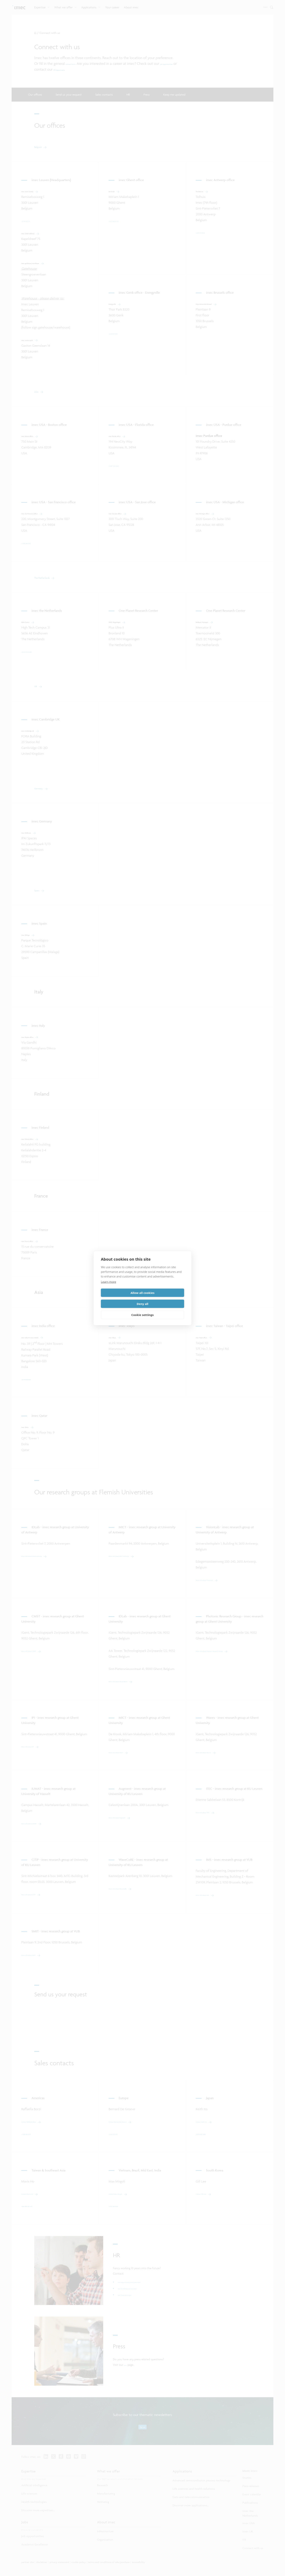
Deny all (164, 1298)
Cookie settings (142, 1309)
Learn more (108, 1287)
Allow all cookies (121, 1298)
